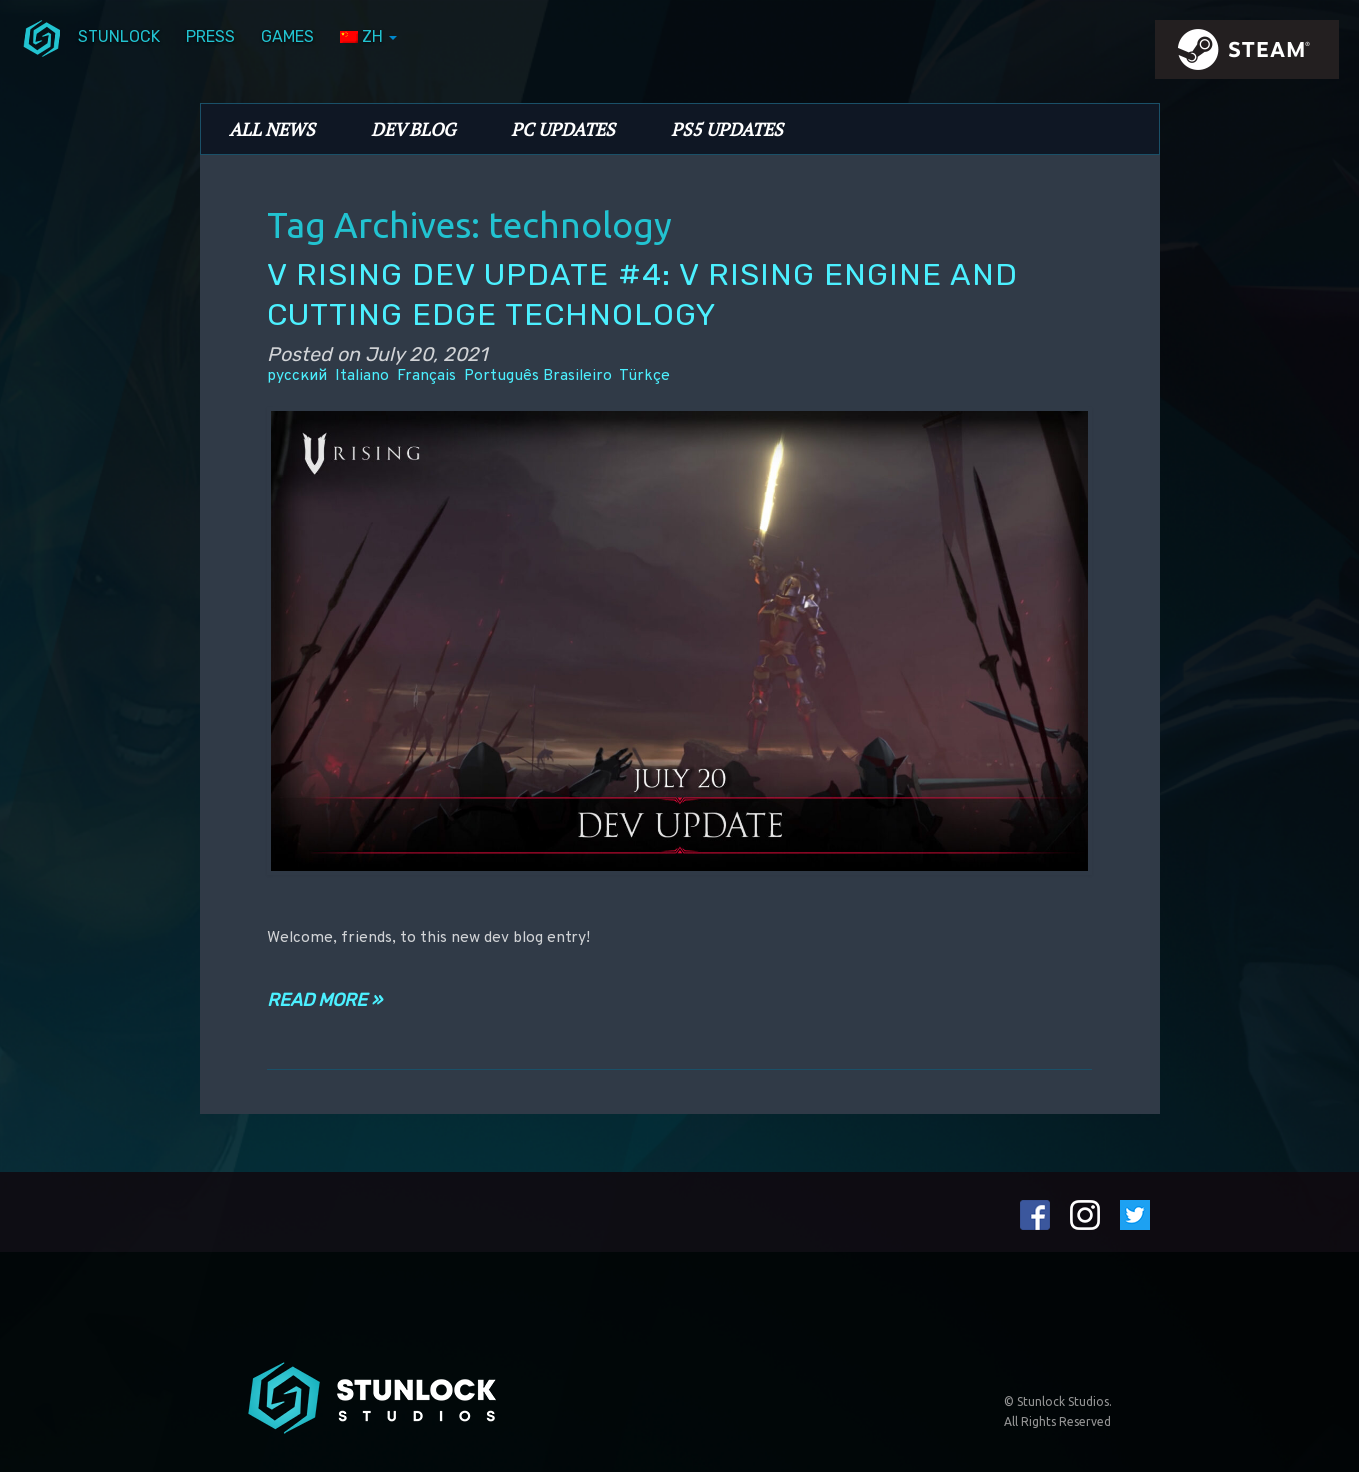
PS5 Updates (727, 129)
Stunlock (119, 36)
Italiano (362, 376)
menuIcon (42, 37)
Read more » (324, 1000)
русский (297, 376)
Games (287, 36)
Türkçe (644, 376)
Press (210, 36)
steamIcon (1246, 55)
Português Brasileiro (538, 376)
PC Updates (563, 129)
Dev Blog (413, 129)
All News (272, 129)
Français (426, 376)
